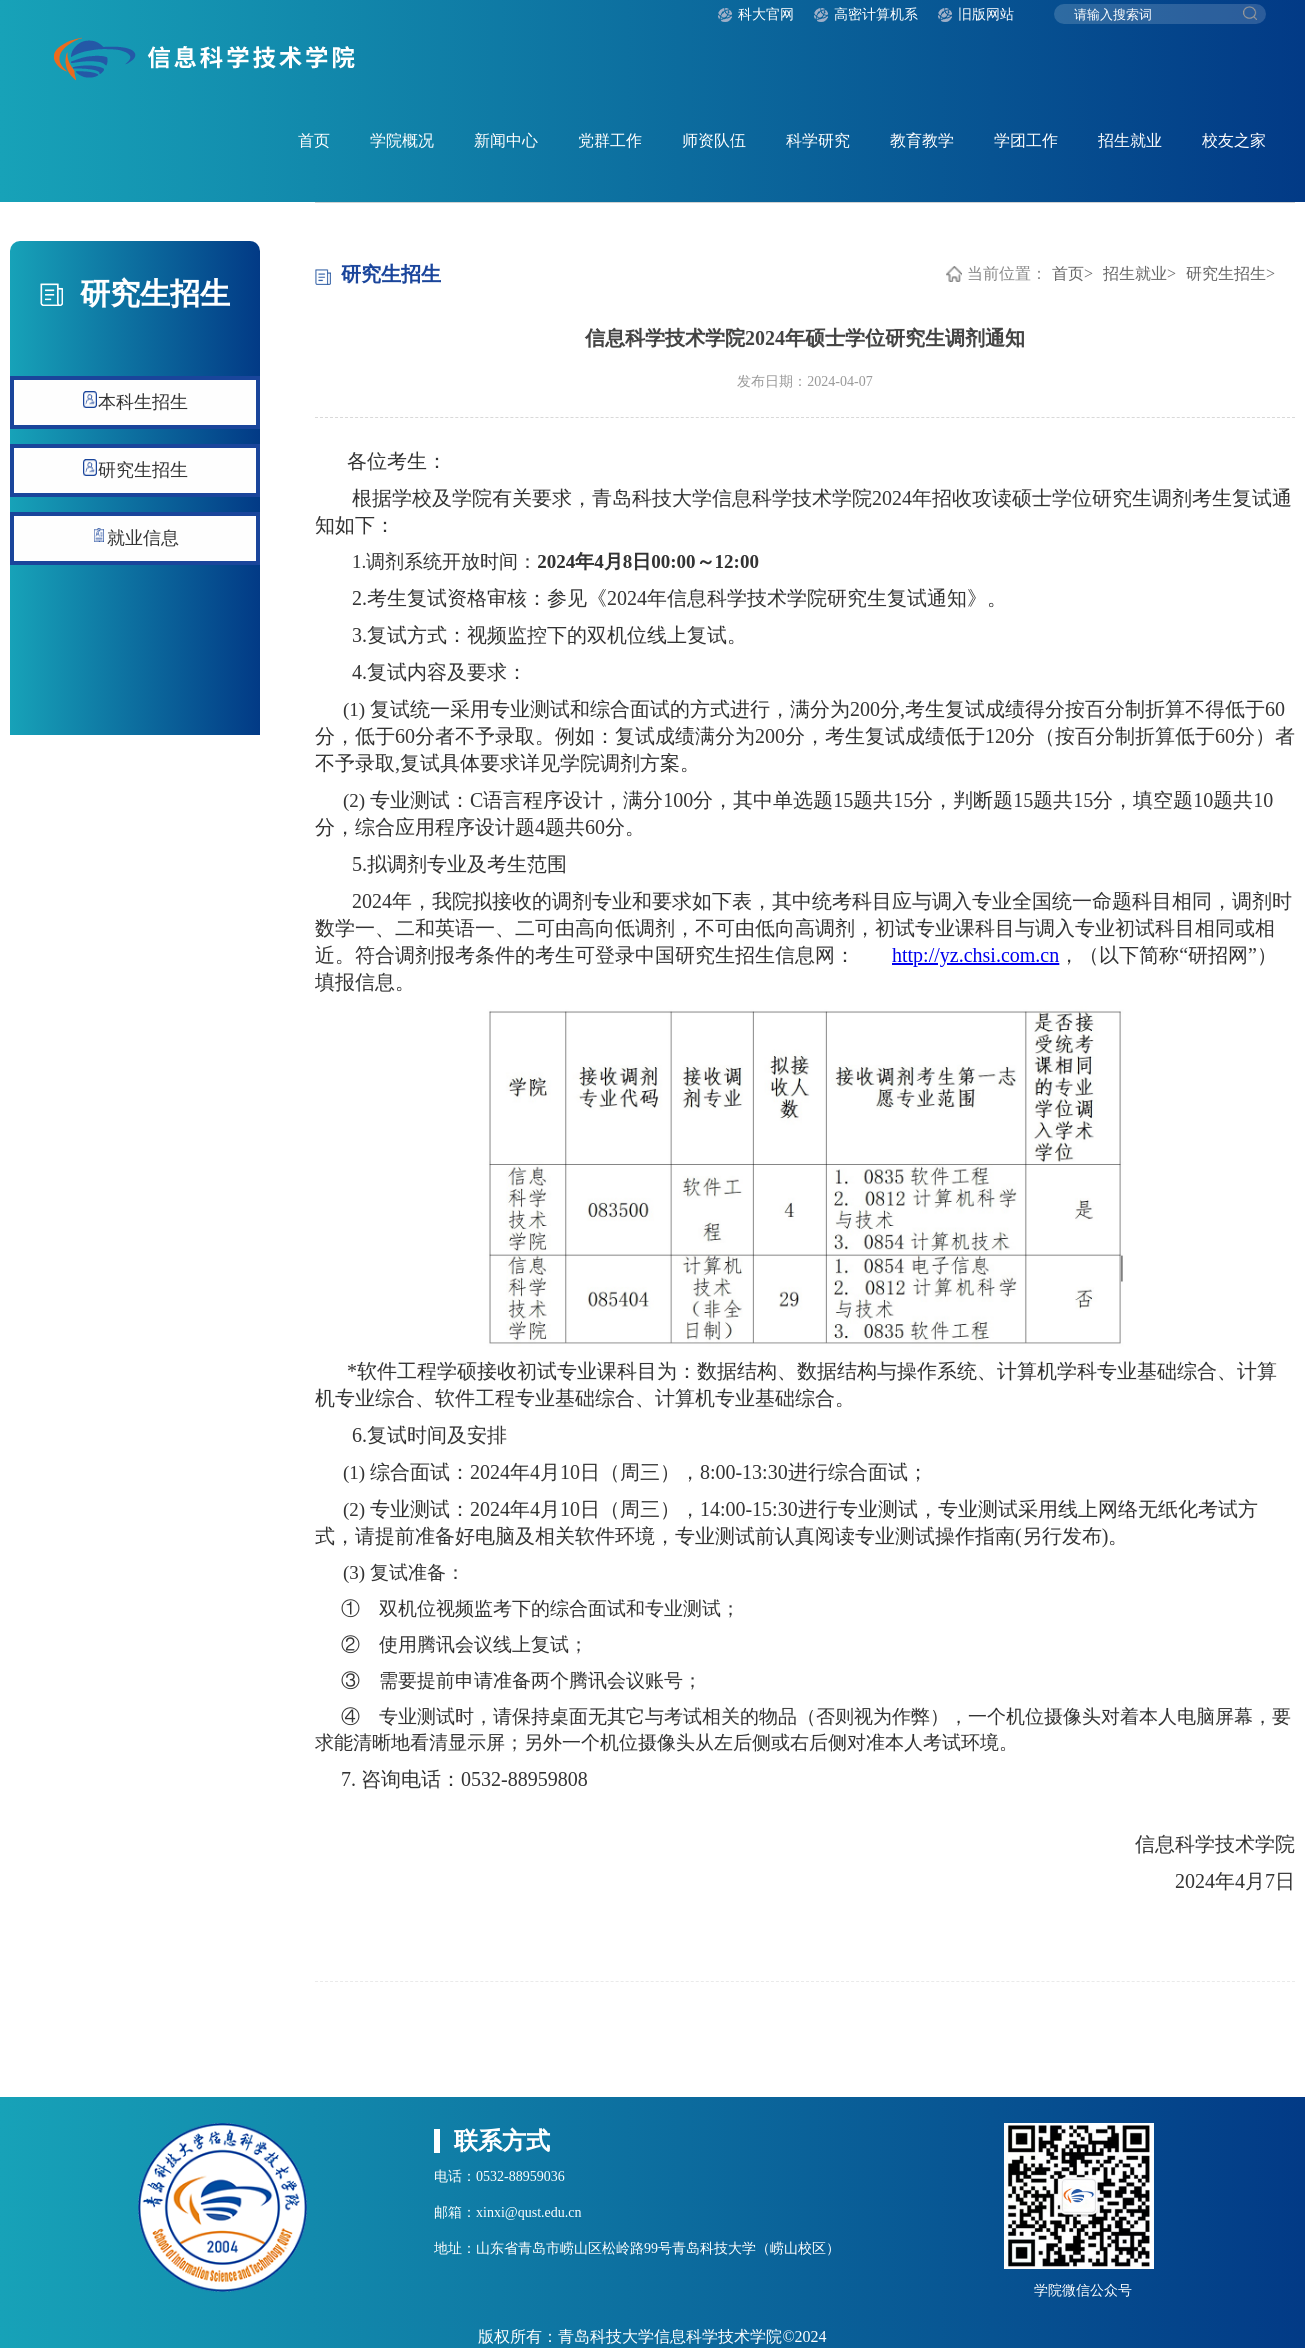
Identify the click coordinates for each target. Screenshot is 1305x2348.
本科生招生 (135, 401)
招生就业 (1130, 140)
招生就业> (1139, 273)
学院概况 (402, 140)
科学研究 (818, 140)
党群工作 (610, 140)
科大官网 (766, 14)
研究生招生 (135, 469)
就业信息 (135, 537)
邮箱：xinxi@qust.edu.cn (507, 2212)
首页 (314, 140)
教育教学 (922, 140)
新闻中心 (506, 140)
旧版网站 (986, 14)
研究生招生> (1230, 273)
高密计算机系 (876, 14)
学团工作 (1026, 140)
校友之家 (1234, 140)
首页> (1072, 273)
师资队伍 (714, 140)
